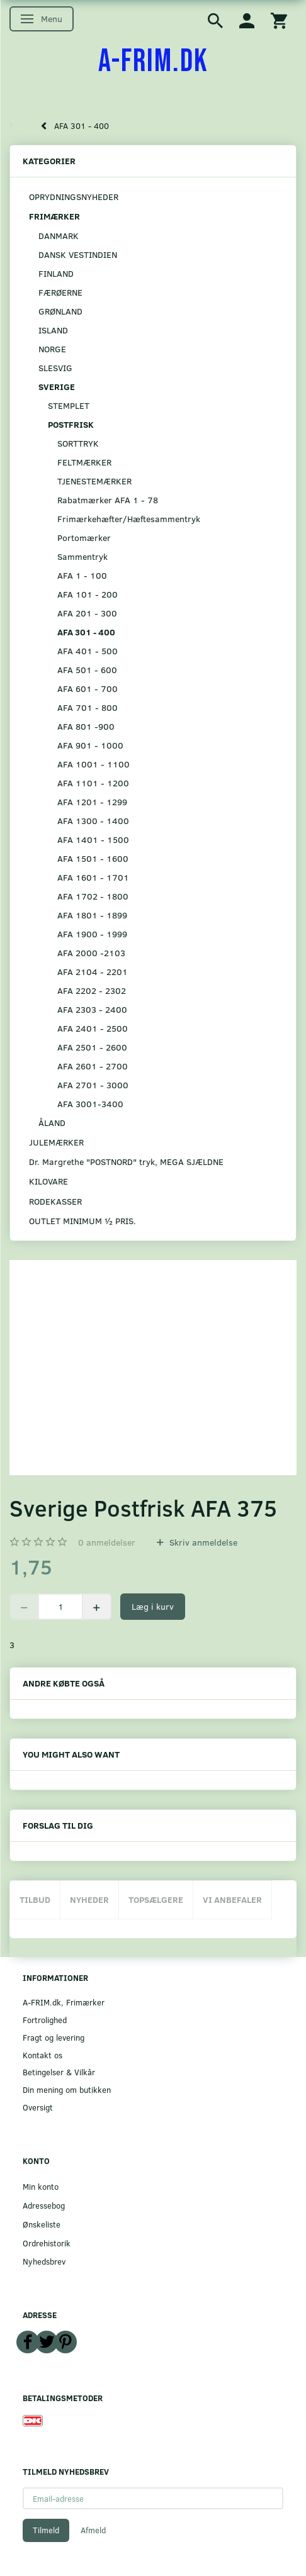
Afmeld (93, 2530)
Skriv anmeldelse (202, 1542)
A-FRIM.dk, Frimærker (64, 2002)
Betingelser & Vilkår (59, 2071)
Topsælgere (155, 1899)
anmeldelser (106, 1542)
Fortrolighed (45, 2019)
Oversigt (38, 2107)
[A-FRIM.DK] (153, 62)
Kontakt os (42, 2054)
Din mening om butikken (67, 2089)
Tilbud (35, 1899)
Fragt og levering (53, 2037)
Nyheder (89, 1899)
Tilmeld (46, 2530)
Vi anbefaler (232, 1899)
